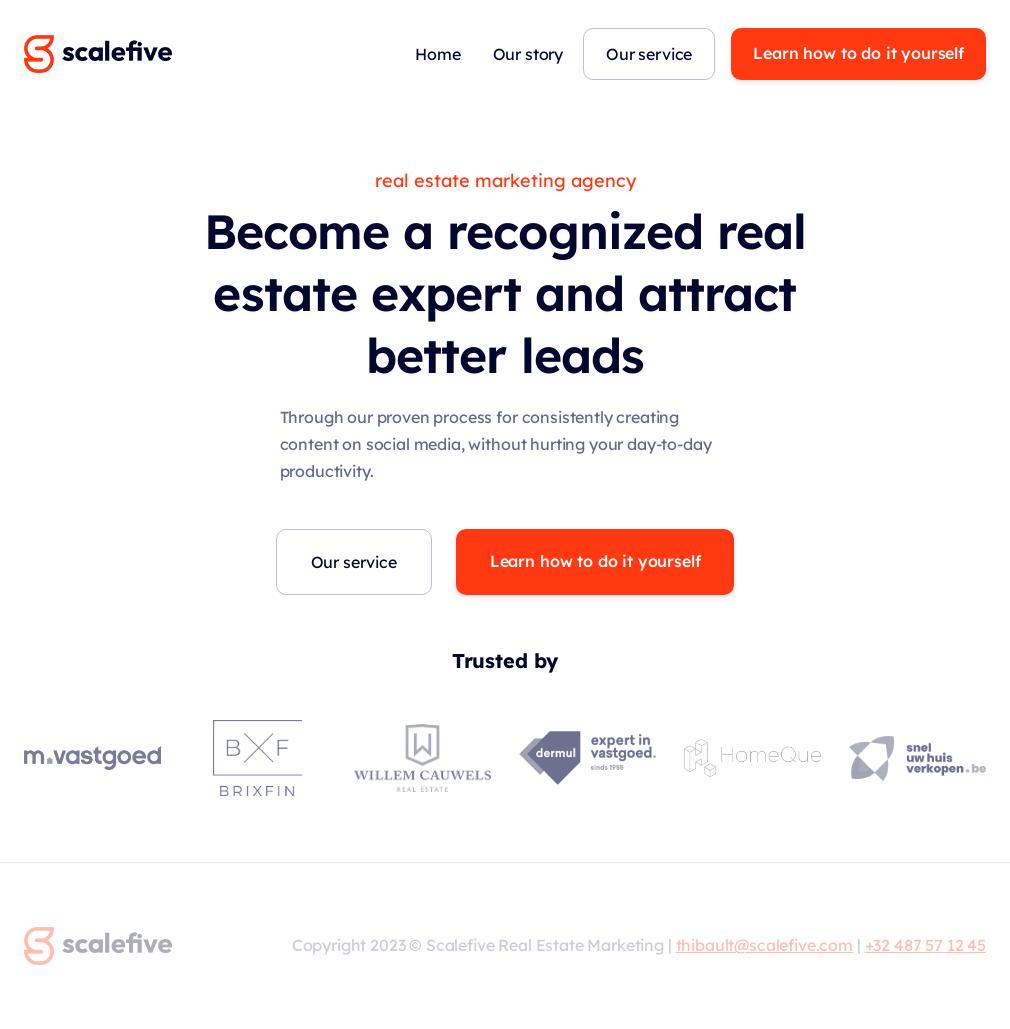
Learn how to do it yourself (858, 53)
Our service (649, 54)
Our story (528, 54)
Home (437, 54)
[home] (98, 54)
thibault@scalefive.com (764, 945)
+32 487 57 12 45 (925, 945)
